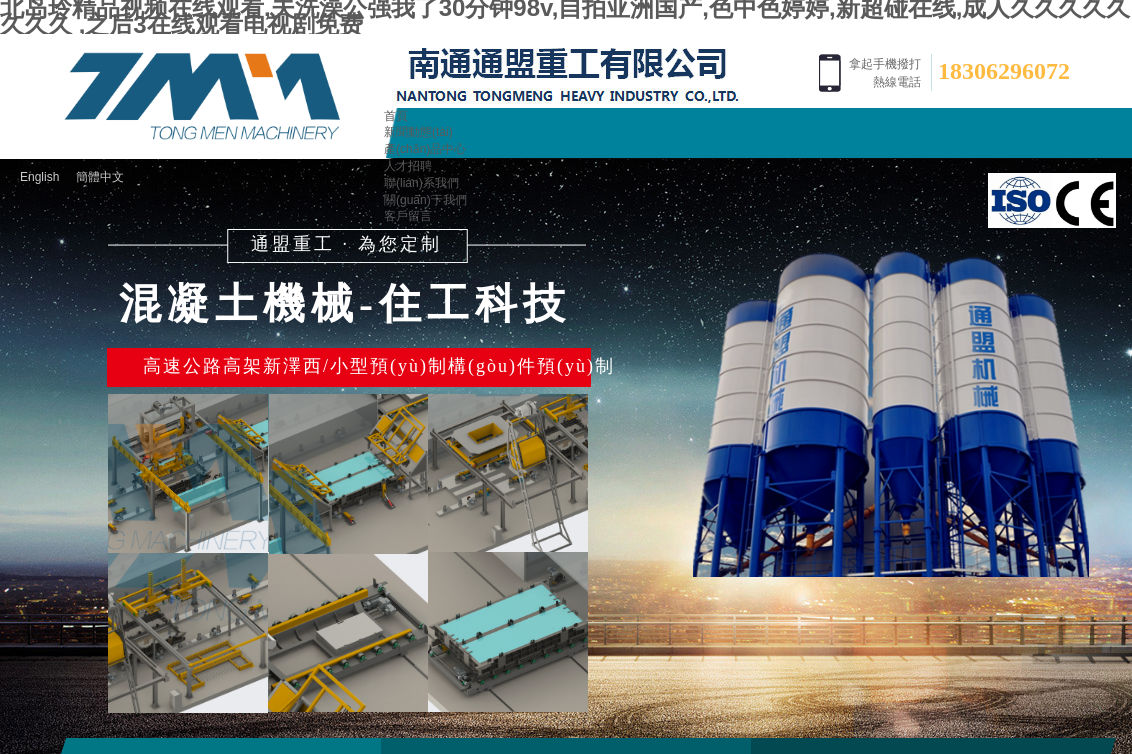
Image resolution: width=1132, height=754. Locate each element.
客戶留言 (408, 216)
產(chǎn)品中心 (425, 149)
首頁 (396, 116)
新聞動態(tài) (418, 132)
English (39, 177)
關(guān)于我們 (425, 200)
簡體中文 (100, 177)
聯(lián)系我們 (421, 183)
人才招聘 (408, 166)
